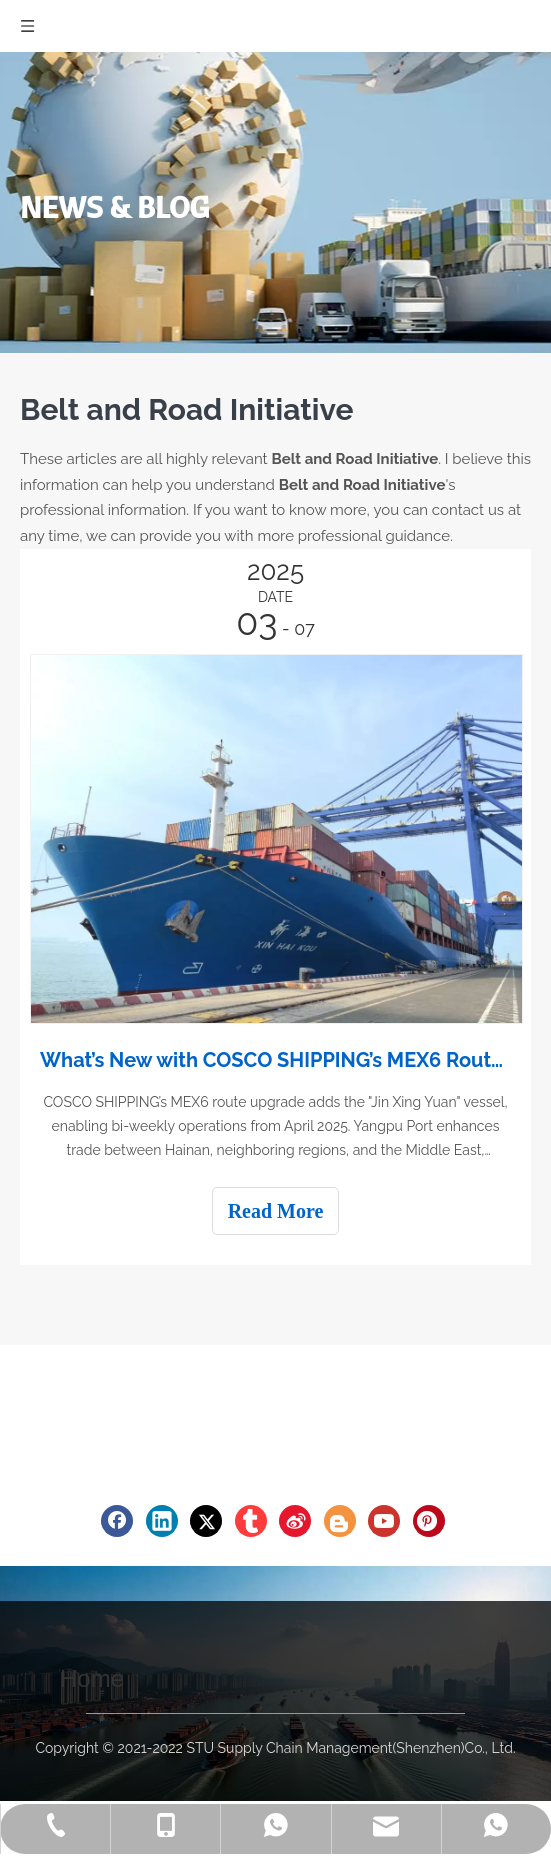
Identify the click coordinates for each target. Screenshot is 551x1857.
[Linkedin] (162, 1521)
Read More (276, 1211)
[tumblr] (251, 1521)
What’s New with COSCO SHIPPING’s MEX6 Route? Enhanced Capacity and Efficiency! (275, 1060)
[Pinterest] (429, 1521)
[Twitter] (206, 1521)
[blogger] (340, 1521)
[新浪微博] (295, 1521)
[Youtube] (384, 1521)
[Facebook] (117, 1521)
